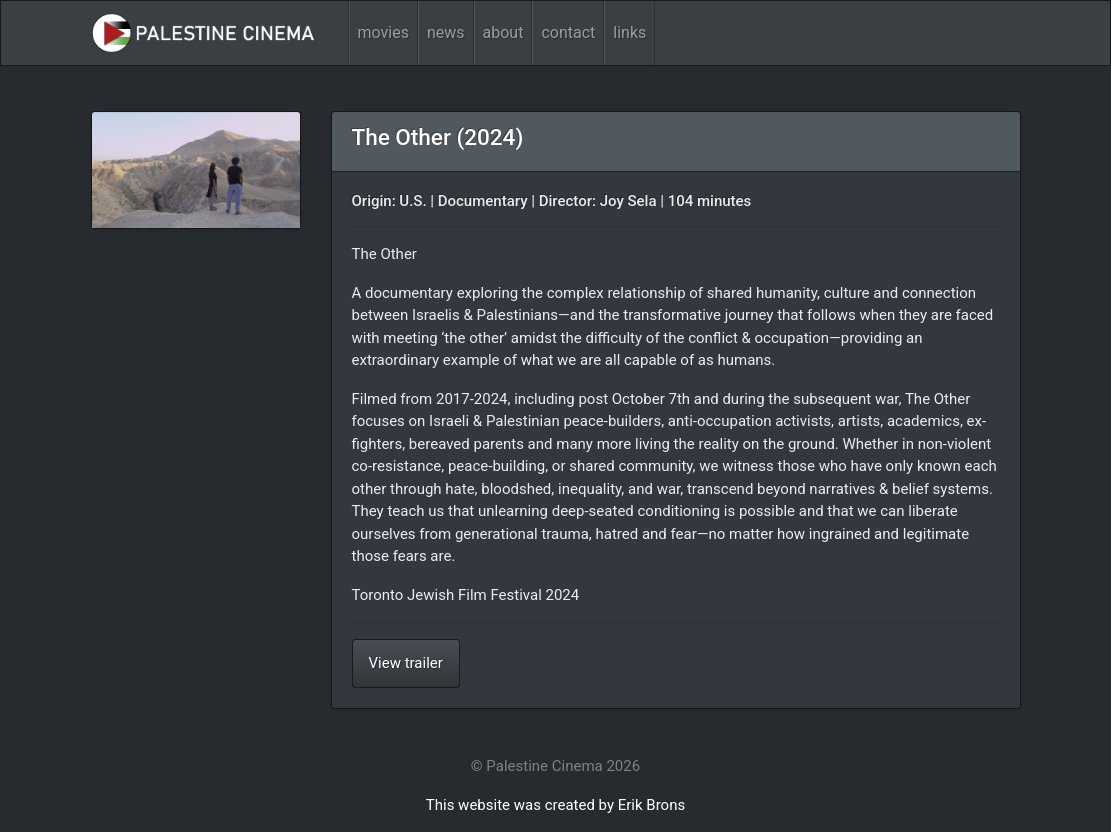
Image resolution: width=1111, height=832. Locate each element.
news (446, 32)
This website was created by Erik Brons (555, 805)
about (503, 32)
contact (568, 32)
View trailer (406, 663)
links (629, 32)
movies (383, 32)
